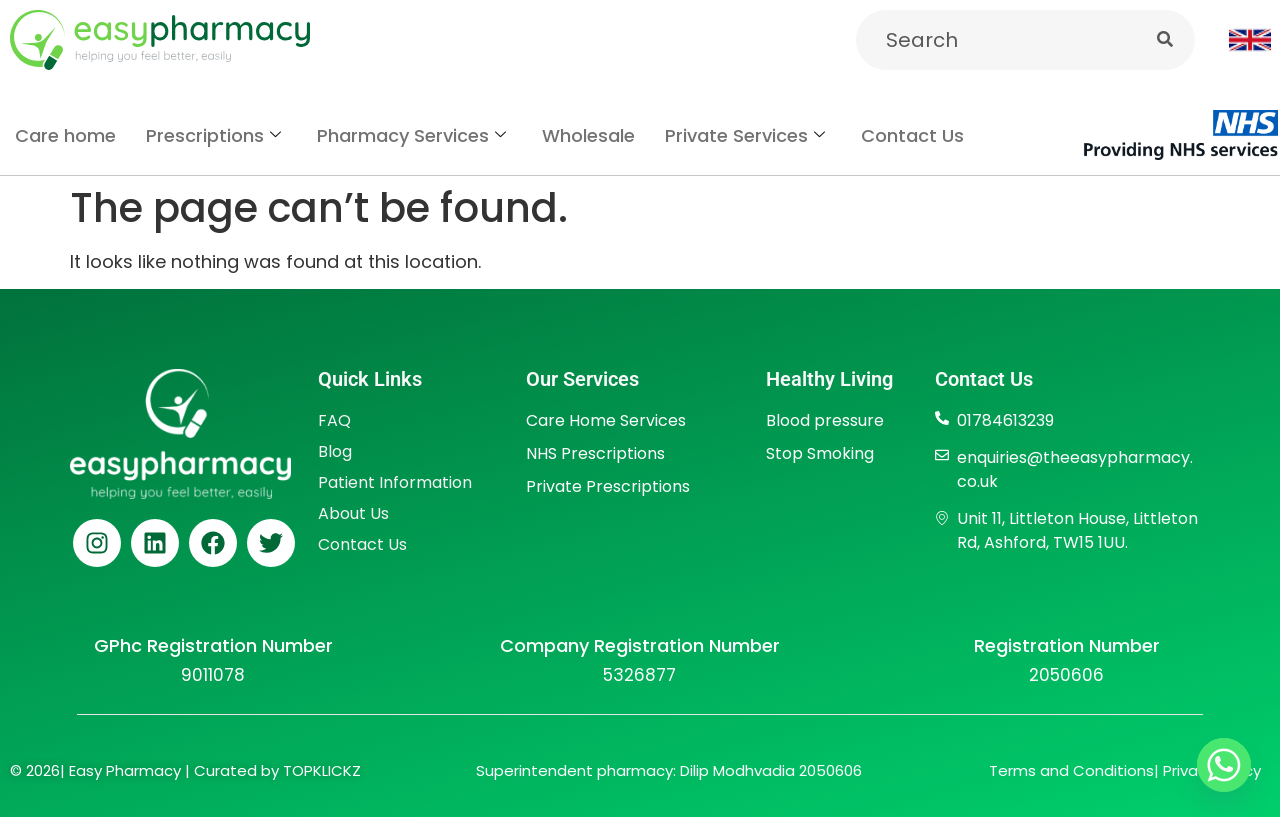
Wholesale (588, 135)
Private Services (745, 135)
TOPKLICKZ (322, 770)
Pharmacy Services (411, 135)
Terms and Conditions (1071, 770)
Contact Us (912, 135)
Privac (1185, 770)
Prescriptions (213, 135)
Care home (65, 135)
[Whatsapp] (1224, 765)
